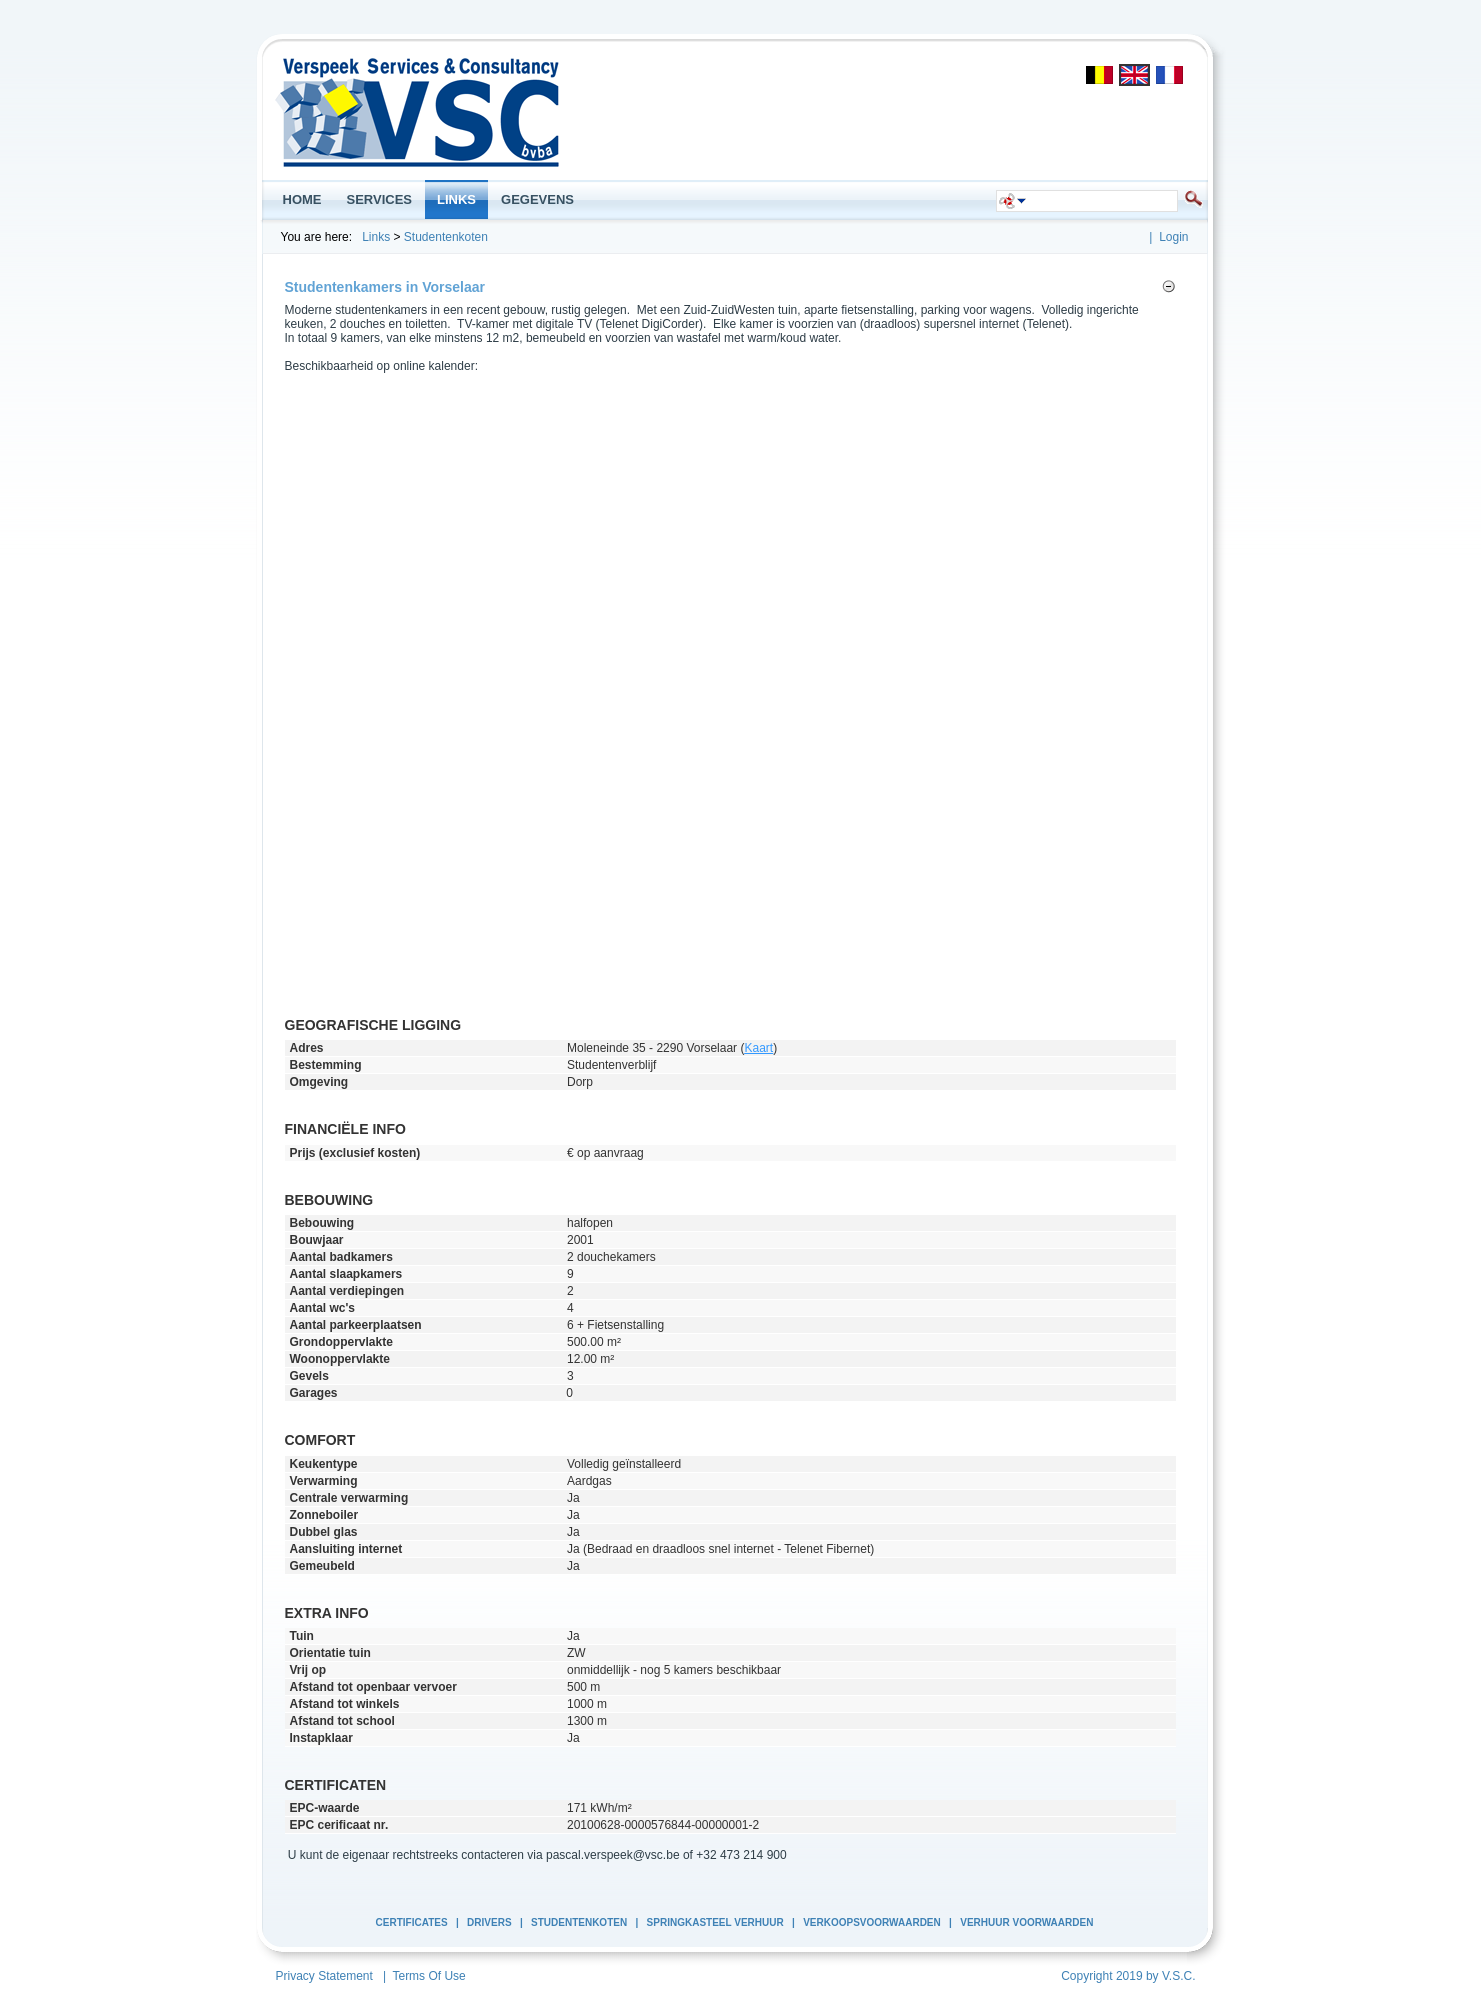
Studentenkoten (446, 237)
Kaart (758, 1048)
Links (376, 237)
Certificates (412, 1922)
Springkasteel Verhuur (715, 1922)
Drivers (489, 1922)
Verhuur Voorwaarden (1026, 1922)
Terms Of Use (428, 1976)
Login (1173, 237)
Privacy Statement (324, 1976)
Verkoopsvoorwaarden (872, 1922)
